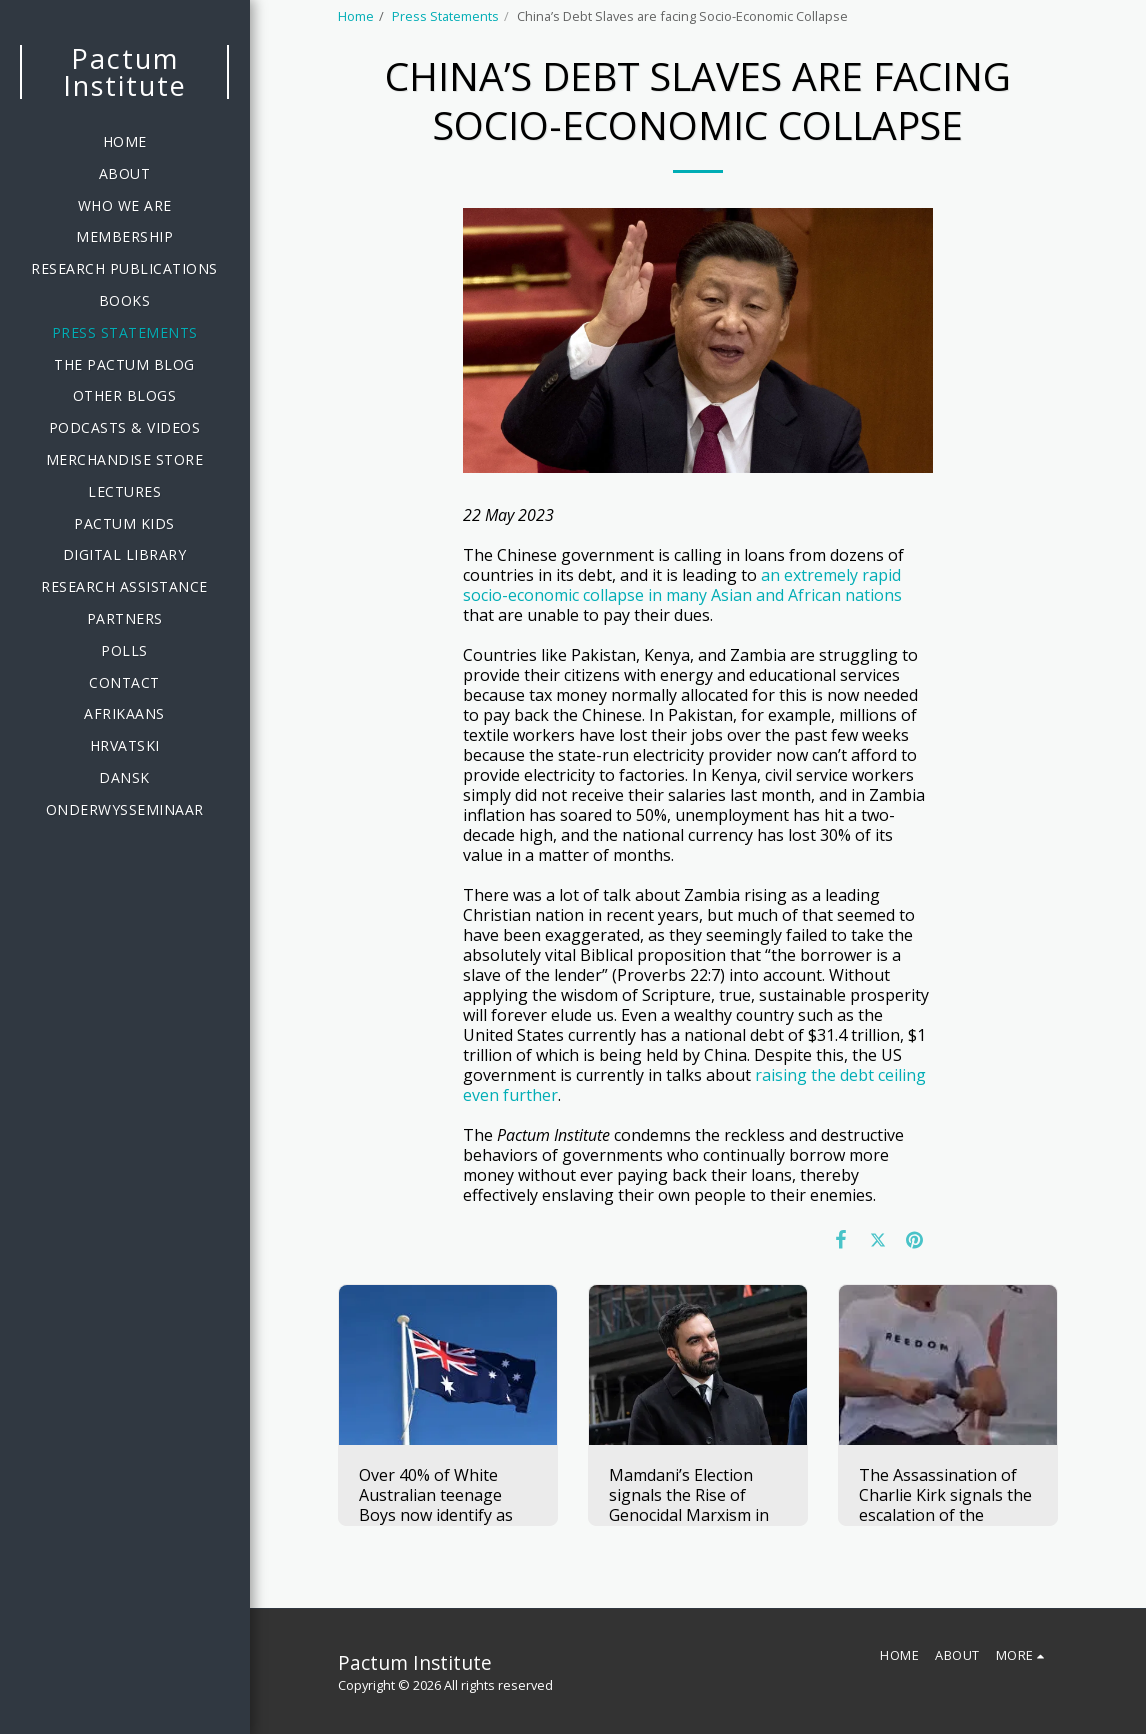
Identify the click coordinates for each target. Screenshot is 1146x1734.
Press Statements (445, 16)
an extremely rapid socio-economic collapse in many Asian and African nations (682, 585)
